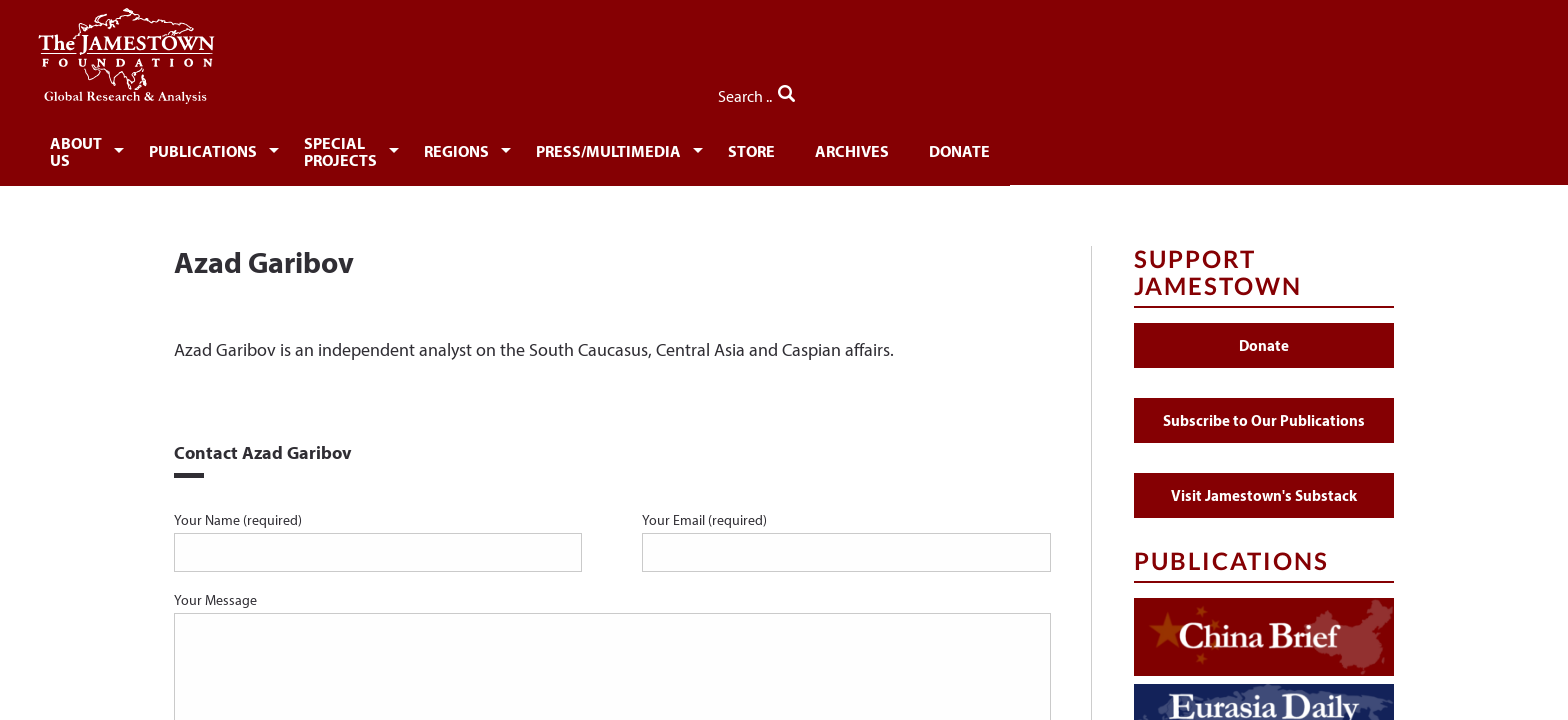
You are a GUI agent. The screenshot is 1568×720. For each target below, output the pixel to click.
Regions (727, 147)
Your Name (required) (378, 530)
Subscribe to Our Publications (1264, 408)
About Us (236, 147)
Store (1045, 147)
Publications (384, 147)
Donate (1268, 147)
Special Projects (567, 147)
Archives (1153, 147)
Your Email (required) (846, 530)
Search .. (1351, 91)
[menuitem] (239, 146)
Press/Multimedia (891, 147)
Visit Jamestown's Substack (1264, 483)
